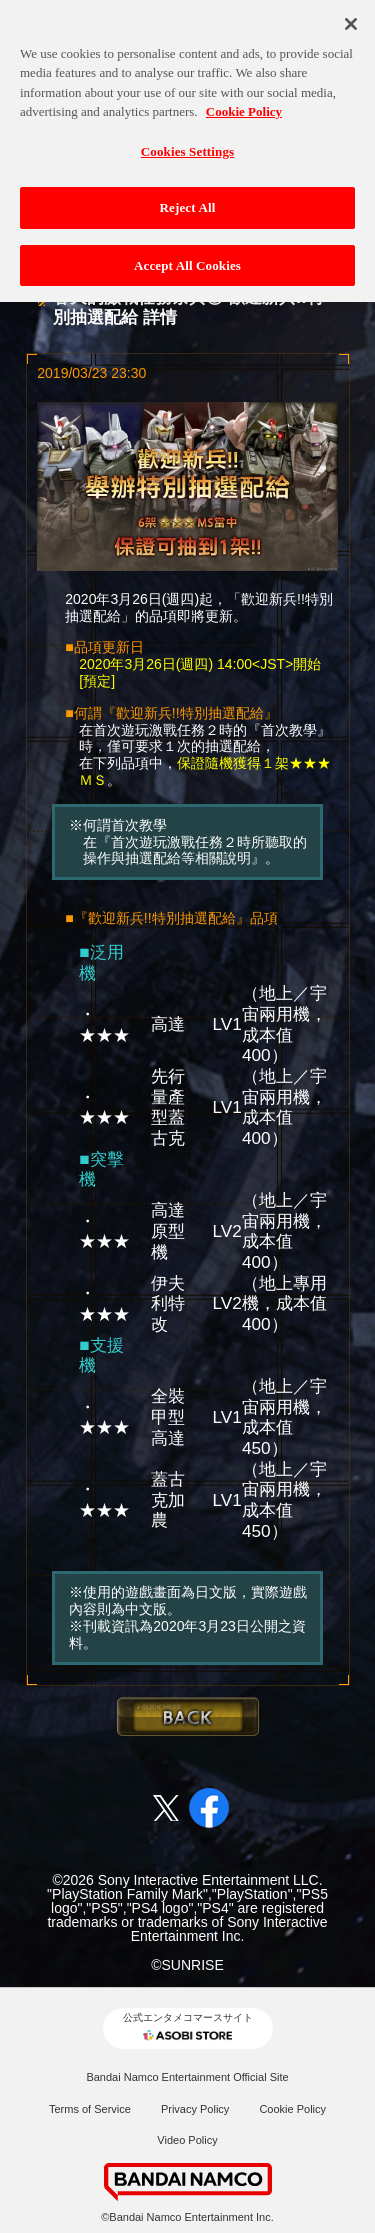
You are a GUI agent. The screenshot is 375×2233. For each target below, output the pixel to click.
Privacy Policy (195, 2109)
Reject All (188, 201)
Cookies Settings (187, 145)
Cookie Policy (292, 2109)
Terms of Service (90, 2109)
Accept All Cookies (187, 259)
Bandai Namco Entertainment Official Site (187, 2077)
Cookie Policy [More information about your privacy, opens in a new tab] (244, 105)
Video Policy (187, 2140)
